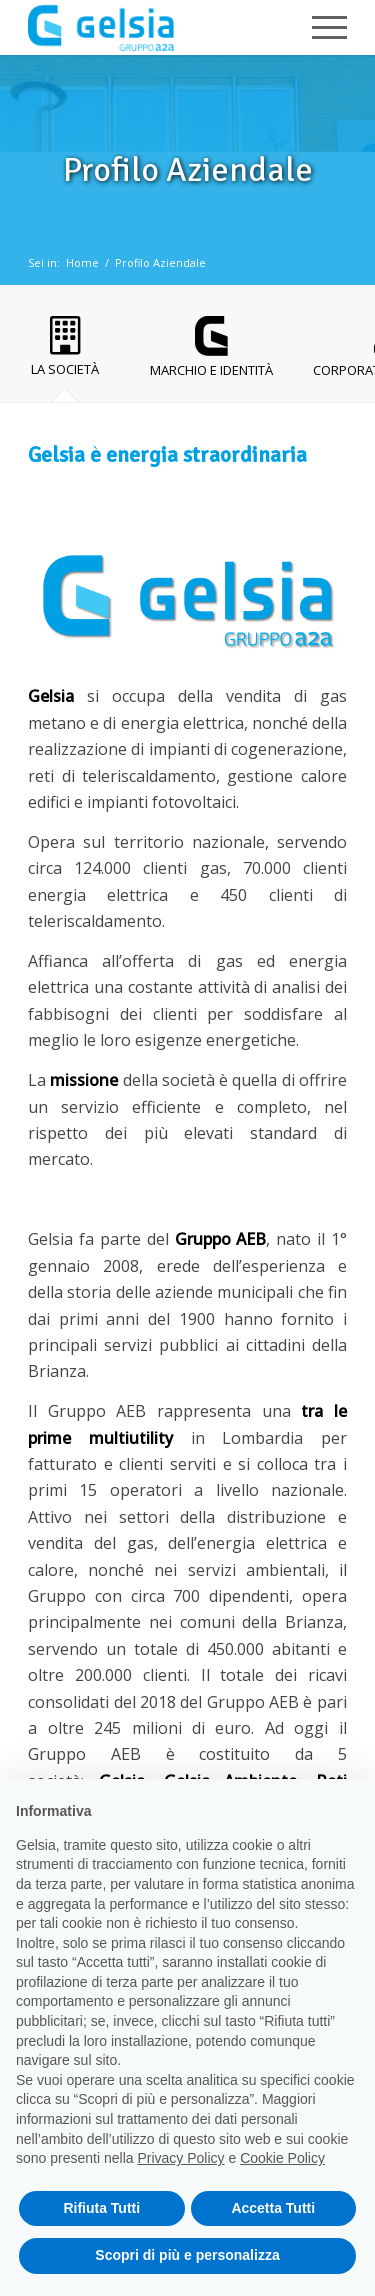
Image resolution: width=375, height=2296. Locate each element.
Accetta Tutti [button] (273, 2208)
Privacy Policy (180, 2158)
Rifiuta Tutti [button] (101, 2208)
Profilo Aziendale (160, 262)
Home (82, 262)
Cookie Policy (282, 2158)
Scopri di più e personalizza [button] (187, 2255)
